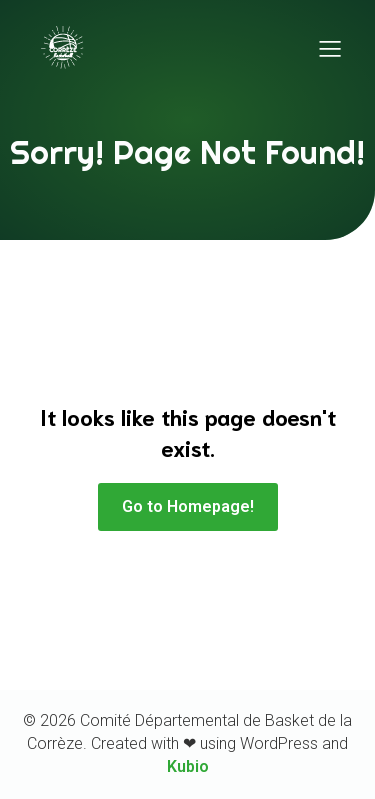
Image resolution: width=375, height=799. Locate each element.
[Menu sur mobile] (330, 48)
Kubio (188, 766)
